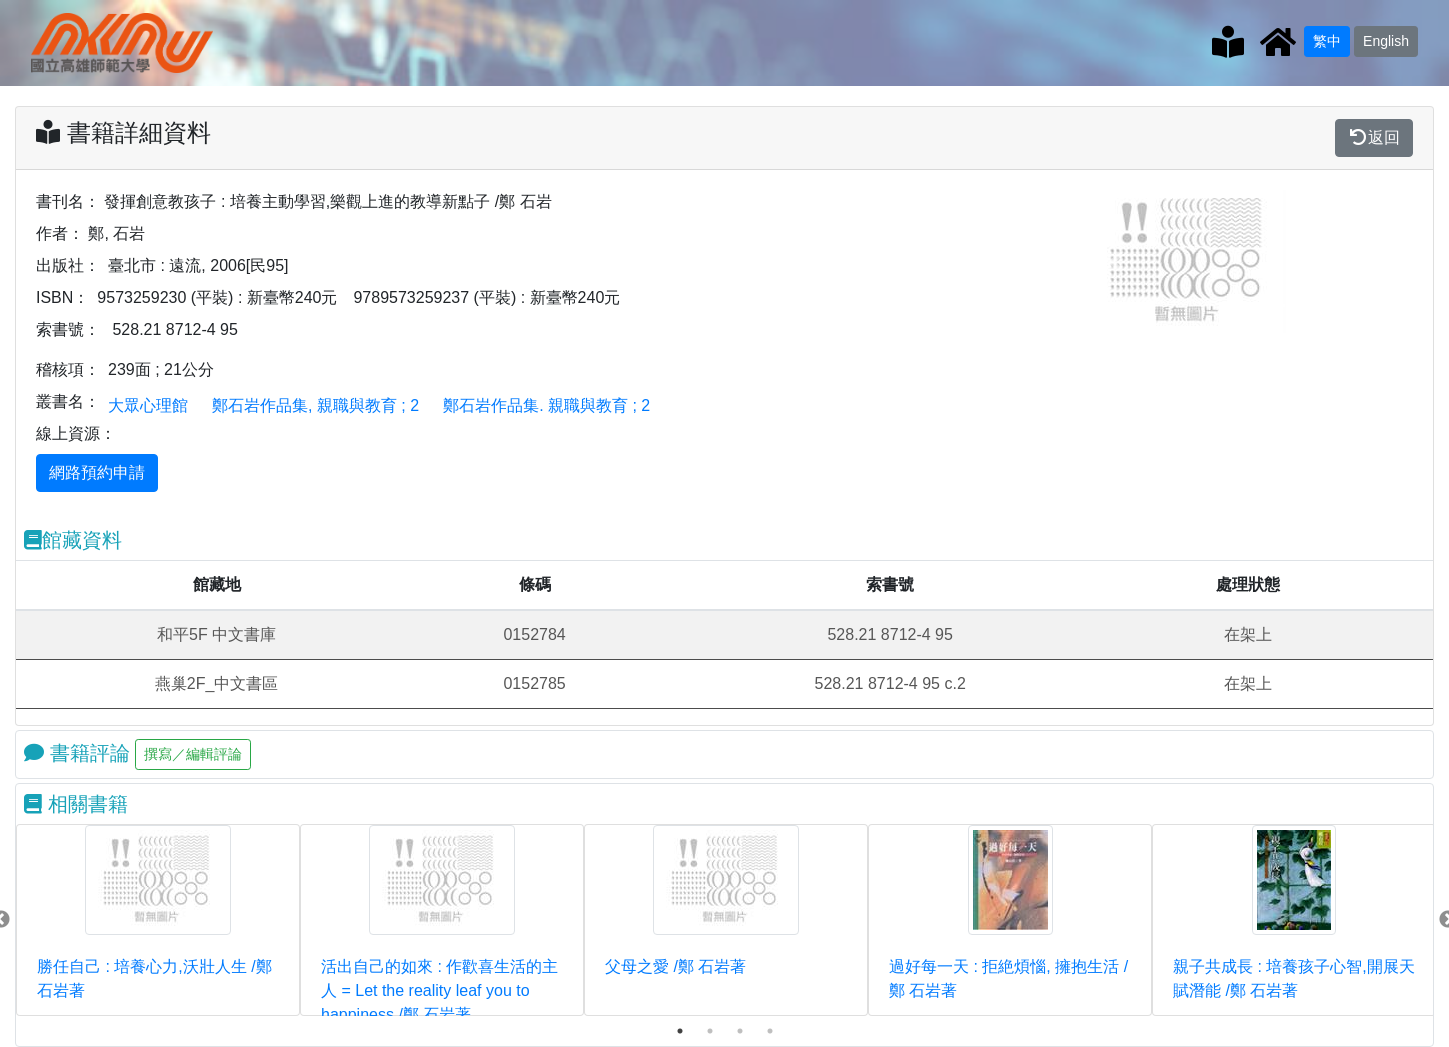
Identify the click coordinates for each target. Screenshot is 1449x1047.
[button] (1115, 261)
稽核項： (68, 369)
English (1386, 41)
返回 (1374, 137)
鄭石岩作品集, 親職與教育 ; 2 (315, 405)
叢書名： (68, 401)
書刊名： (68, 201)
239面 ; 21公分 (161, 369)
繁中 (1327, 41)
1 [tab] (680, 1031)
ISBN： (62, 297)
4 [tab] (770, 1031)
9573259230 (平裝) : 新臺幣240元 (217, 297)
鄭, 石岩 (116, 233)
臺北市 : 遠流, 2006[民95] (198, 265)
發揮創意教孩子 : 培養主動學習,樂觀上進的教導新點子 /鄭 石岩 (327, 201)
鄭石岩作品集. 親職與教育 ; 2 (546, 405)
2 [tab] (710, 1031)
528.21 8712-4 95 (174, 329)
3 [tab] (740, 1031)
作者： (60, 233)
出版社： (68, 265)
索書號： (68, 329)
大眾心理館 (148, 405)
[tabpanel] (158, 920)
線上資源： (76, 433)
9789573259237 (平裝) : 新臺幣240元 (486, 297)
